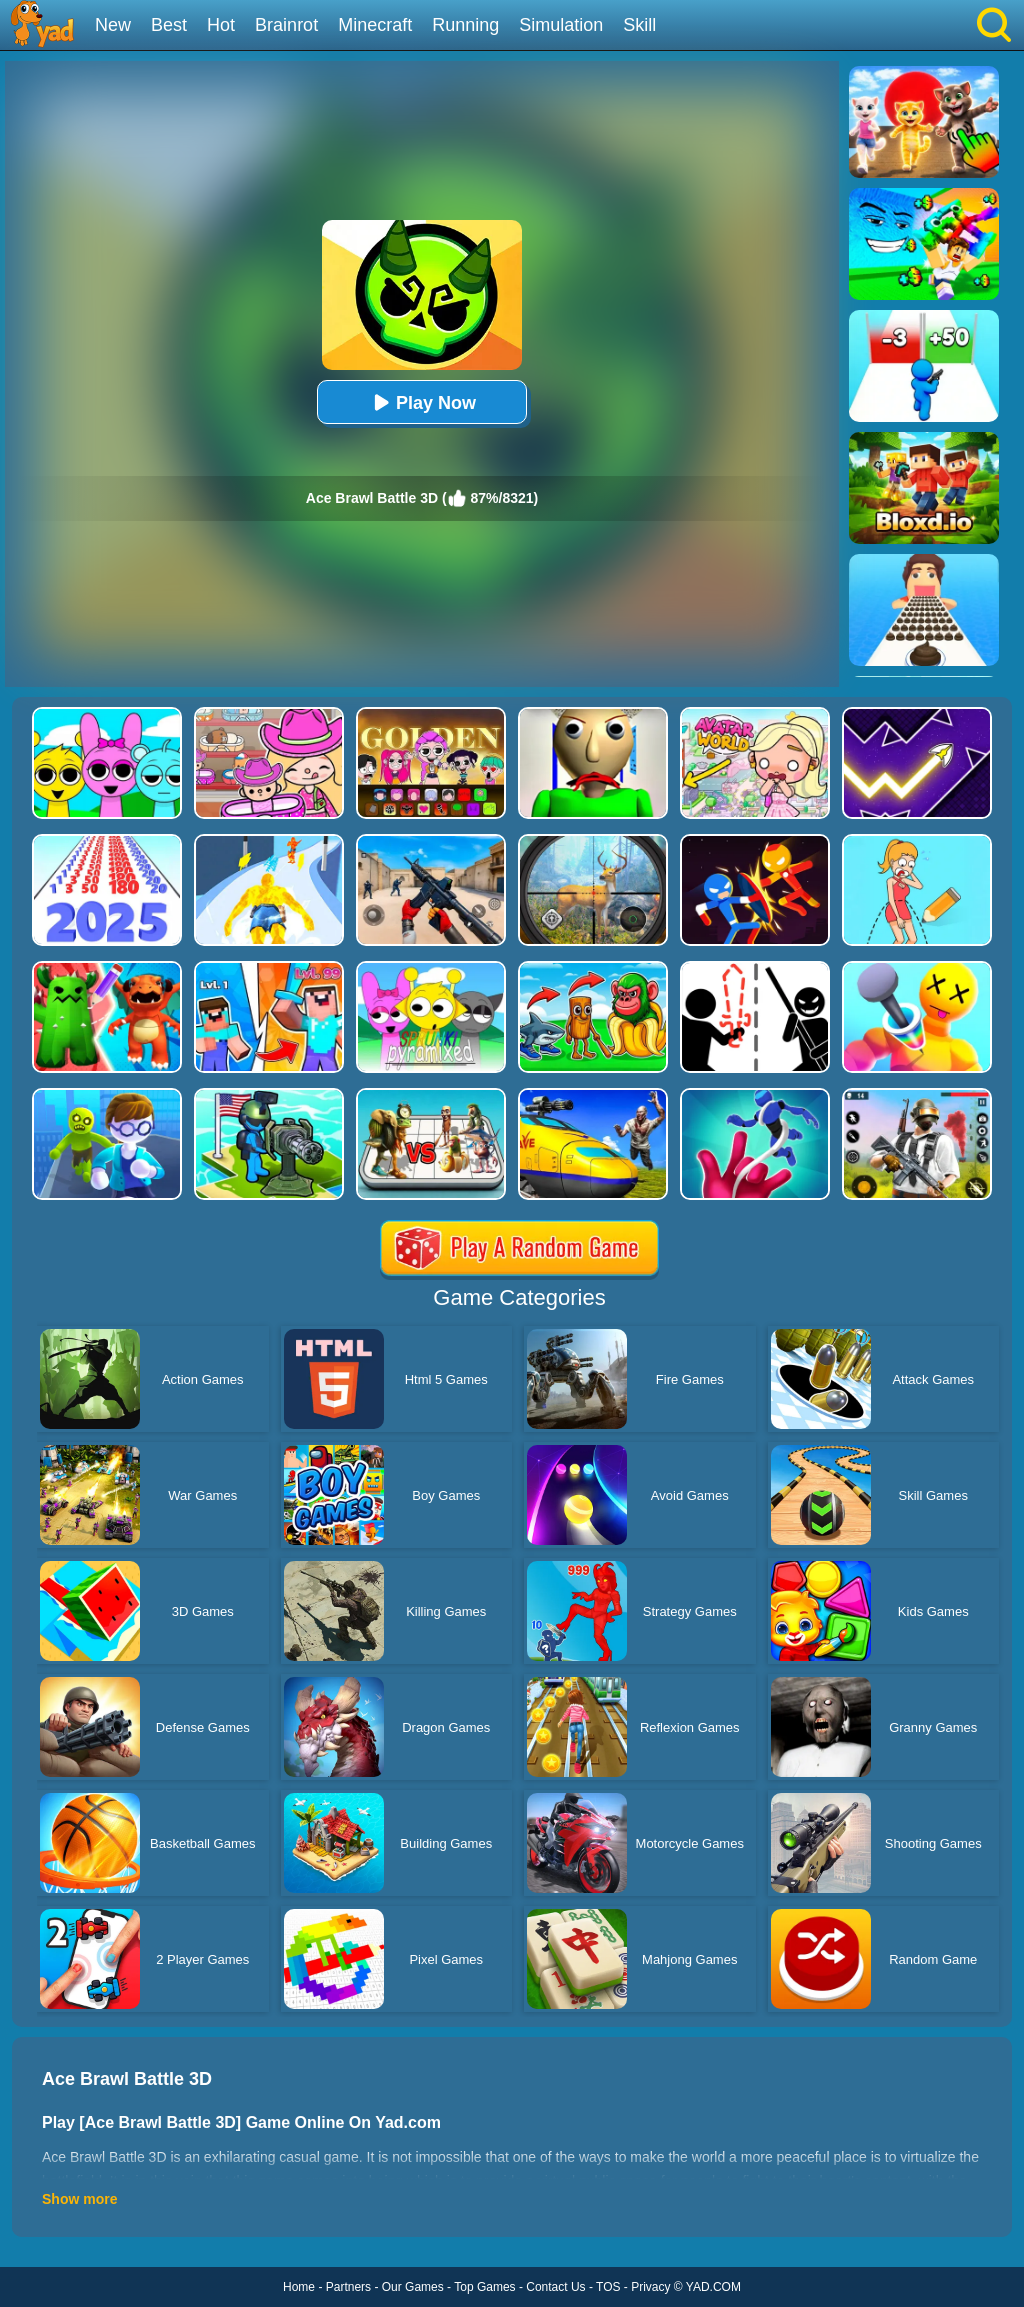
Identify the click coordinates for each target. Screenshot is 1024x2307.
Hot (221, 25)
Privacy (650, 2287)
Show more (79, 2199)
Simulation (561, 25)
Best (169, 25)
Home (299, 2287)
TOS (608, 2287)
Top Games (484, 2287)
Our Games (413, 2287)
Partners (348, 2287)
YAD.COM (713, 2287)
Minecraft (375, 25)
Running (465, 25)
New (113, 25)
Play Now (422, 402)
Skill (639, 25)
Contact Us (555, 2287)
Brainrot (286, 25)
